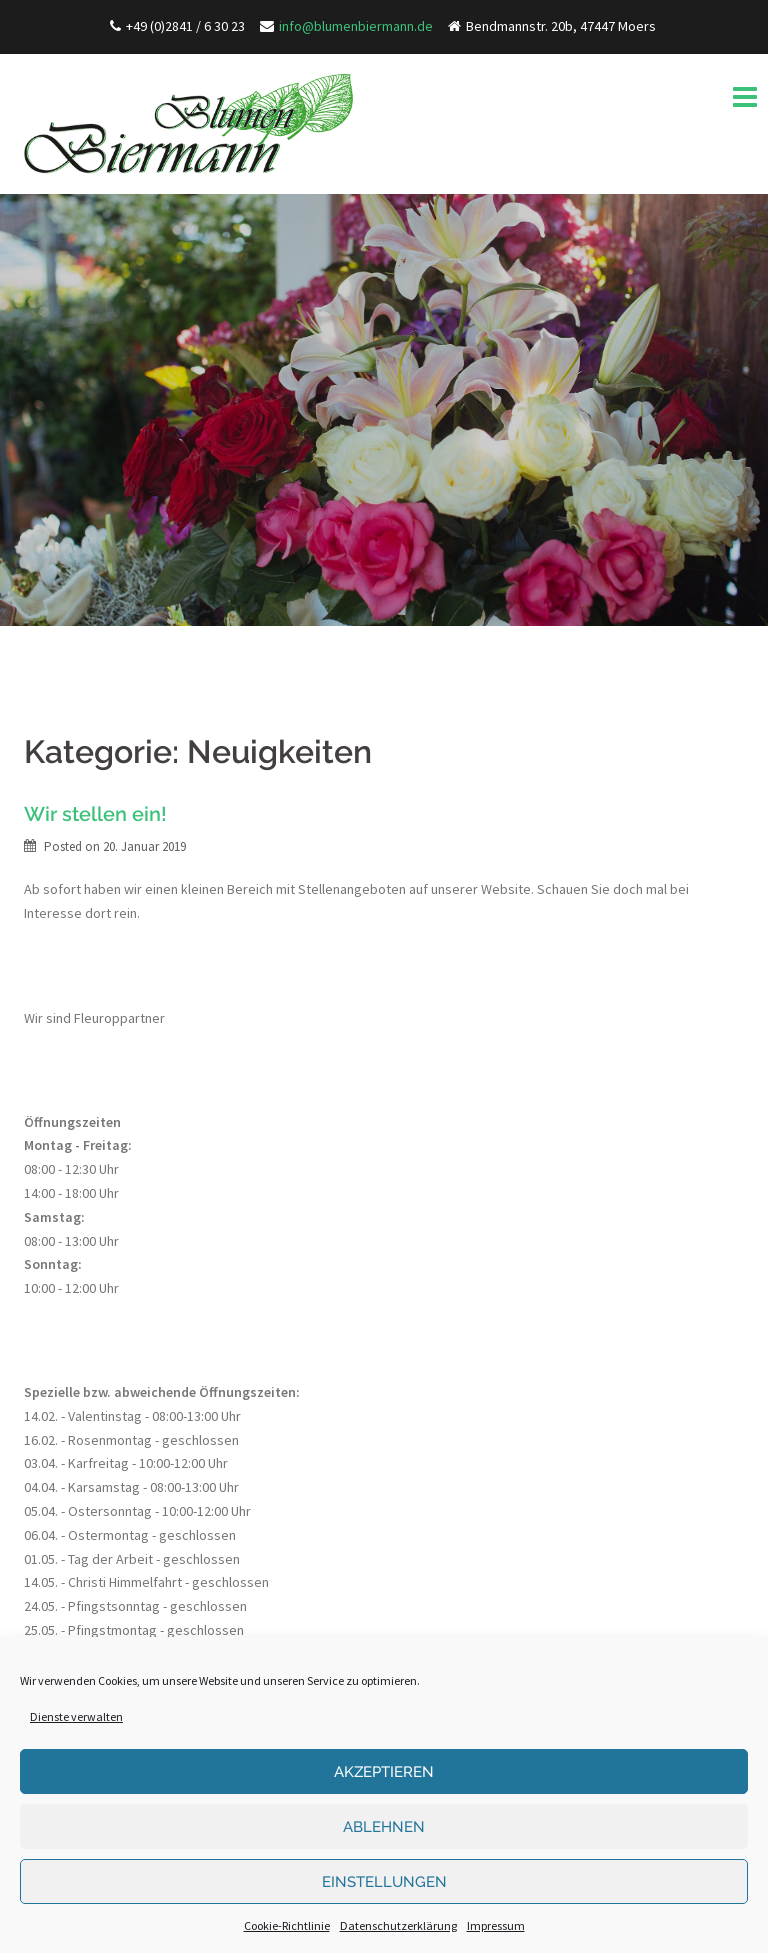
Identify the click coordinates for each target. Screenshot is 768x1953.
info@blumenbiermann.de (356, 26)
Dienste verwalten (76, 1716)
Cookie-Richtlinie (287, 1925)
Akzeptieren (384, 1772)
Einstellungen (384, 1882)
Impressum (496, 1925)
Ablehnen (384, 1827)
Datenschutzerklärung (398, 1925)
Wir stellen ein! (95, 814)
